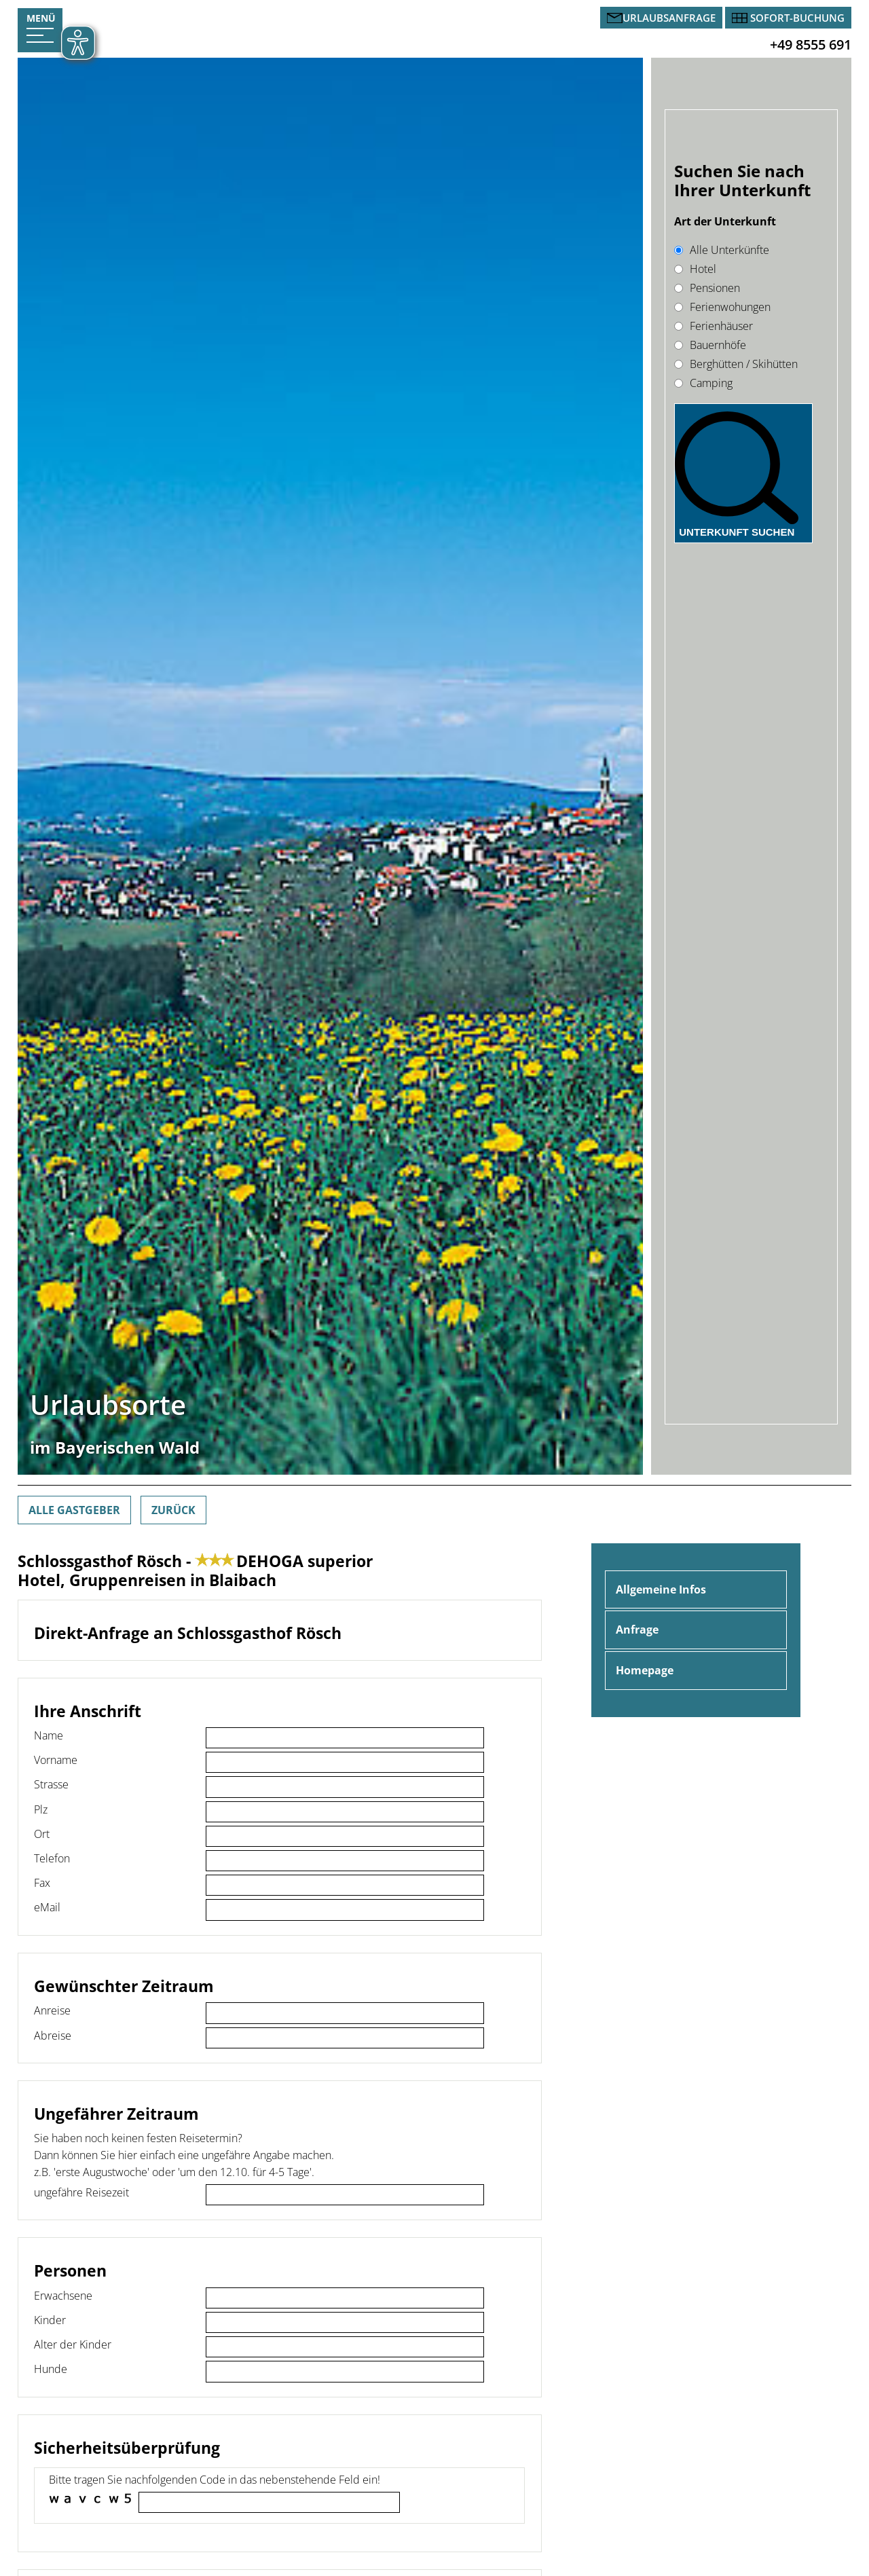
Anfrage (637, 1629)
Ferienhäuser (713, 325)
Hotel (695, 268)
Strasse (51, 1784)
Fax (42, 1882)
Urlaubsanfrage (669, 17)
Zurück (173, 1510)
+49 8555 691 (810, 44)
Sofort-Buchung (797, 17)
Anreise (52, 2010)
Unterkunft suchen (736, 532)
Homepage (644, 1670)
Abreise (52, 2035)
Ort (42, 1833)
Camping (703, 382)
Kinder (50, 2320)
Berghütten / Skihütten (736, 363)
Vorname (55, 1759)
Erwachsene (63, 2295)
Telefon (52, 1858)
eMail (47, 1907)
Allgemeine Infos (661, 1589)
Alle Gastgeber (74, 1510)
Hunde (50, 2368)
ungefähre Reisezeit (81, 2192)
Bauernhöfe (710, 344)
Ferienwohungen (722, 306)
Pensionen (707, 287)
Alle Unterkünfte (721, 249)
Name (48, 1735)
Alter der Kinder (72, 2344)
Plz (41, 1809)
